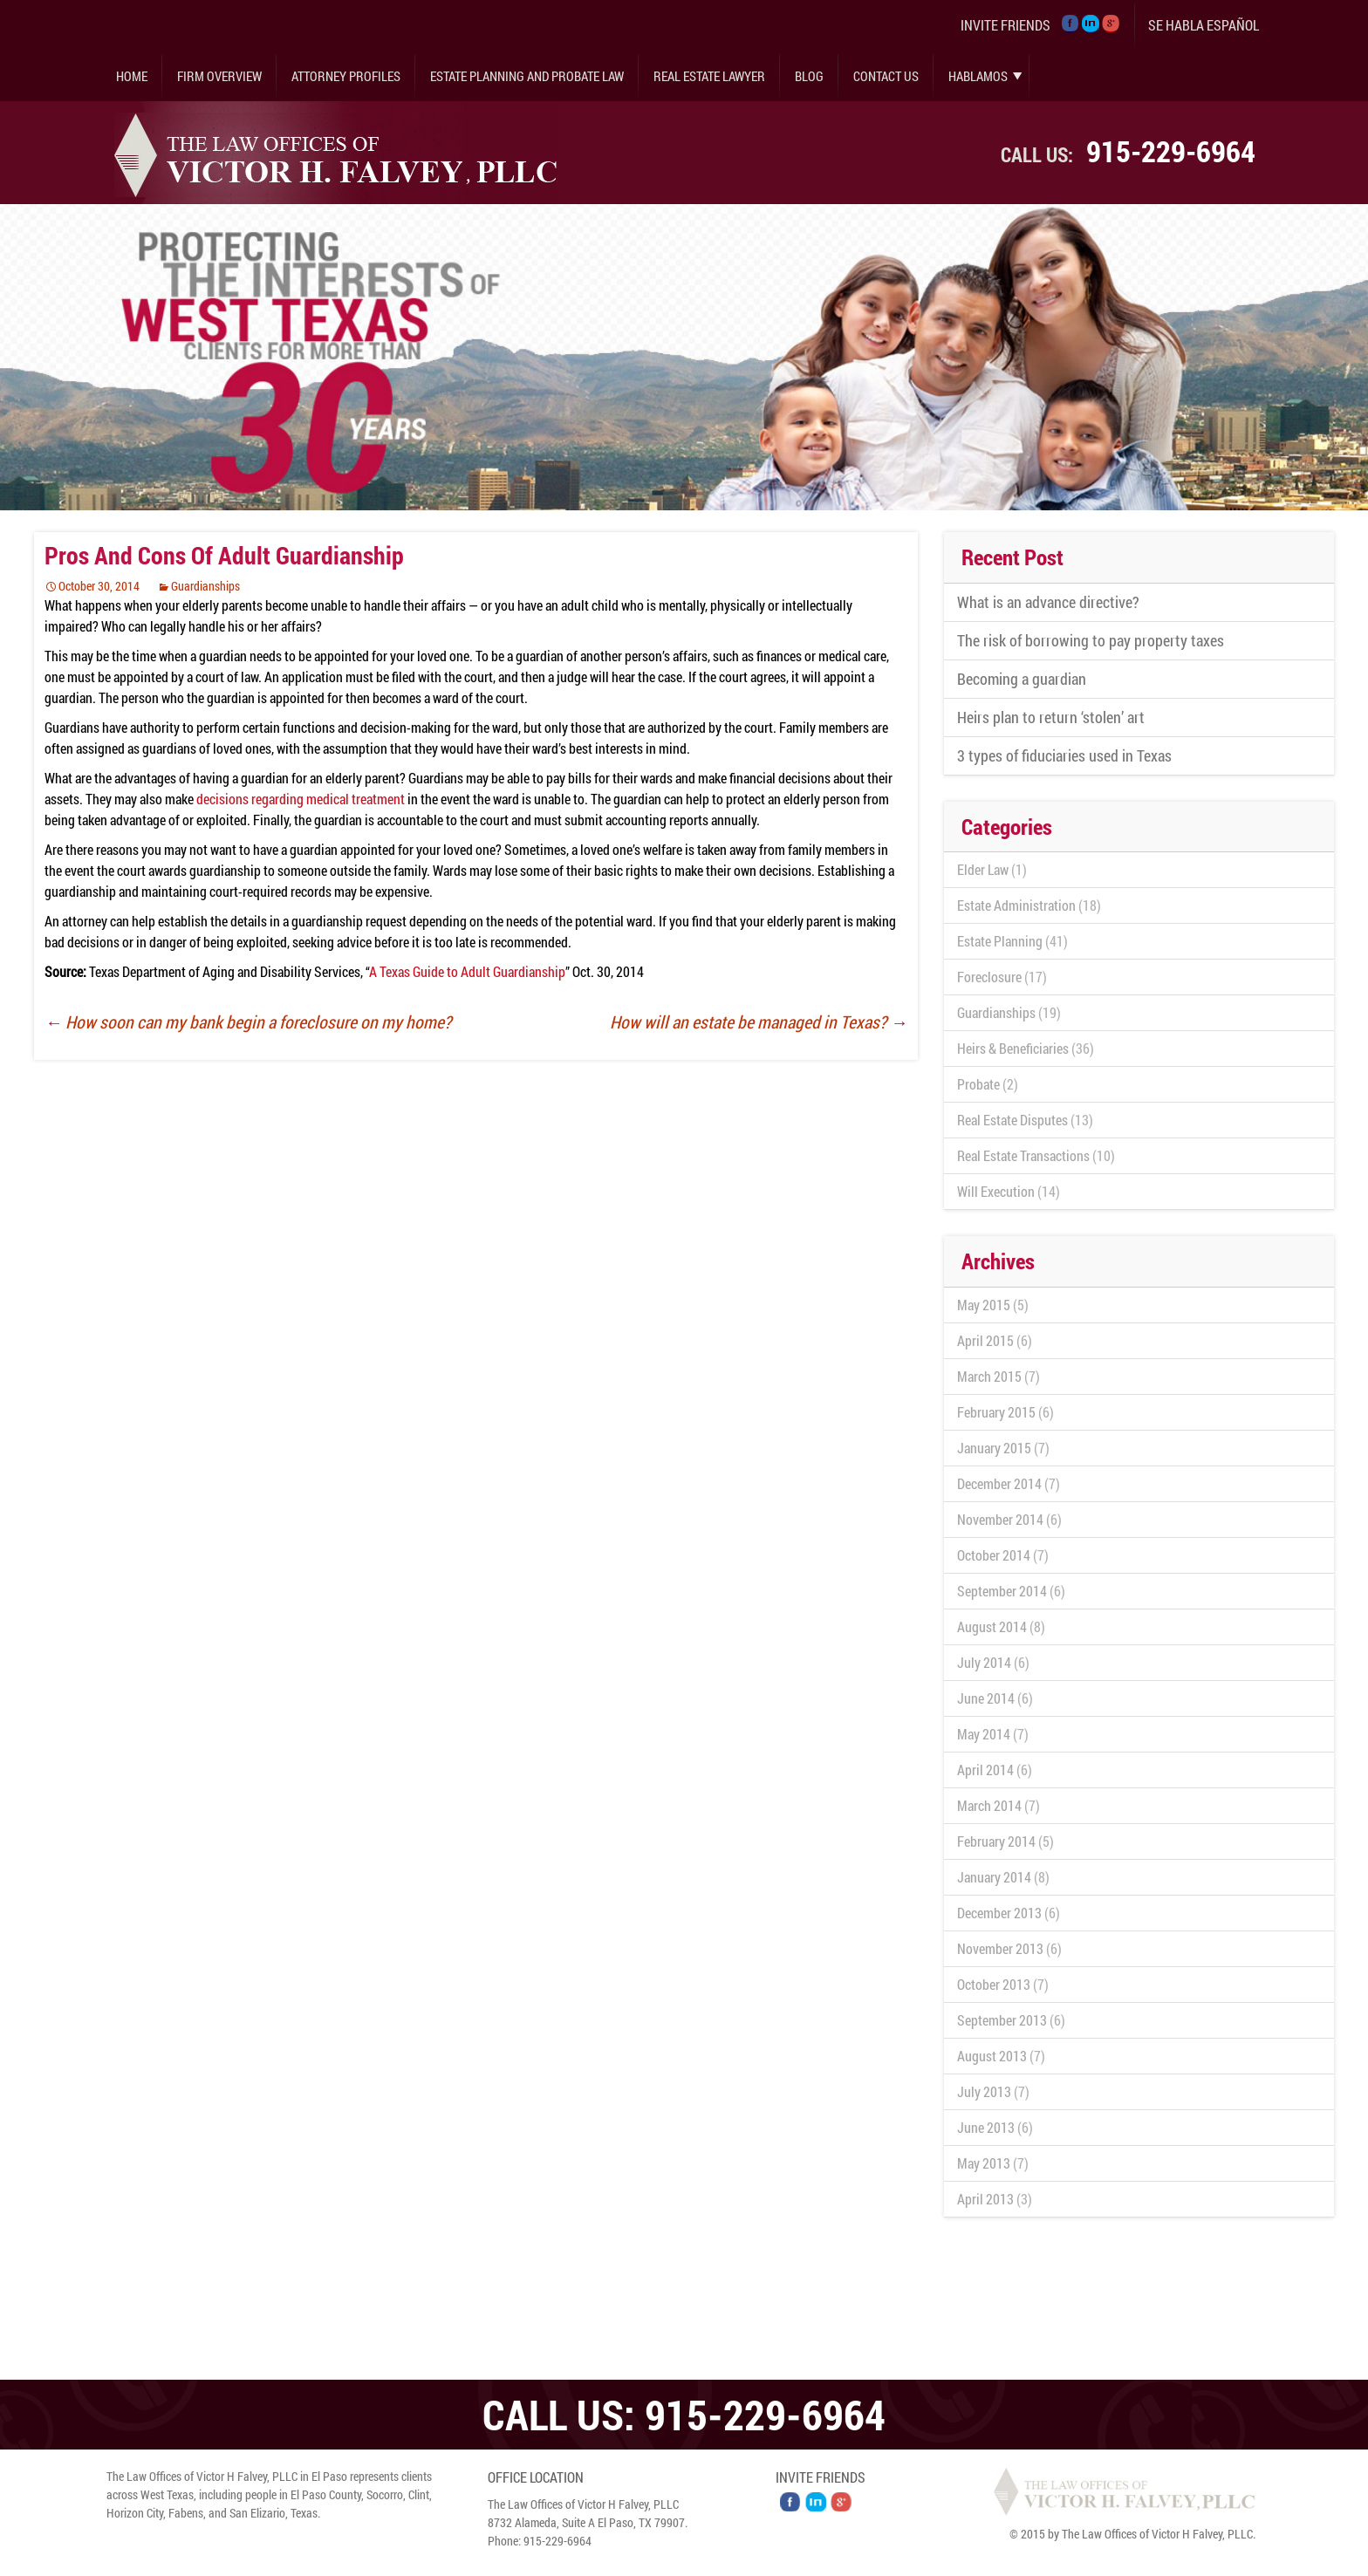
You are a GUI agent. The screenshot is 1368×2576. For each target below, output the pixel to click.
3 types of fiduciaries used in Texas (1064, 755)
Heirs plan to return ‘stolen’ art (1051, 717)
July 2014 (984, 1662)
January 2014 (994, 1877)
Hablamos (978, 76)
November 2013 (1000, 1948)
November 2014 (1000, 1519)
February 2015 (996, 1412)
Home (131, 76)
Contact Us (886, 76)
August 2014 (992, 1626)
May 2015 (983, 1304)
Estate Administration (1016, 905)
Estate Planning (1000, 941)
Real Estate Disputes (1012, 1119)
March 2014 (989, 1805)
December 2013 (999, 1912)
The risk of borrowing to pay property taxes (1090, 640)
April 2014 (985, 1769)
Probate (978, 1084)
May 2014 (983, 1734)
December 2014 (999, 1483)
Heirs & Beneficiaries (1013, 1048)
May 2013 (983, 2163)
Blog (809, 76)
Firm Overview (219, 76)
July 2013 (984, 2091)
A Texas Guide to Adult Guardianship (467, 971)
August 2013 (992, 2055)
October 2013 (993, 1984)
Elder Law (983, 869)
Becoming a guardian (1021, 678)
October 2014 (993, 1555)
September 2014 (1002, 1591)
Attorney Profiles (345, 76)
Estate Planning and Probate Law (527, 76)
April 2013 (985, 2199)
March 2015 (989, 1376)
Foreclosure (989, 976)
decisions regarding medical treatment (300, 798)
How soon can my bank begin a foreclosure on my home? (247, 1021)
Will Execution (996, 1191)
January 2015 (994, 1447)
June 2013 (986, 2127)
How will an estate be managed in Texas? (758, 1021)
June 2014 (986, 1698)
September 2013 (1002, 2020)
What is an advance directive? (1048, 601)
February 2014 (996, 1841)
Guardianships (205, 585)
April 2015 (985, 1340)
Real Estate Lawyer (709, 76)
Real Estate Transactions (1023, 1155)
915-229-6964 (1170, 150)
